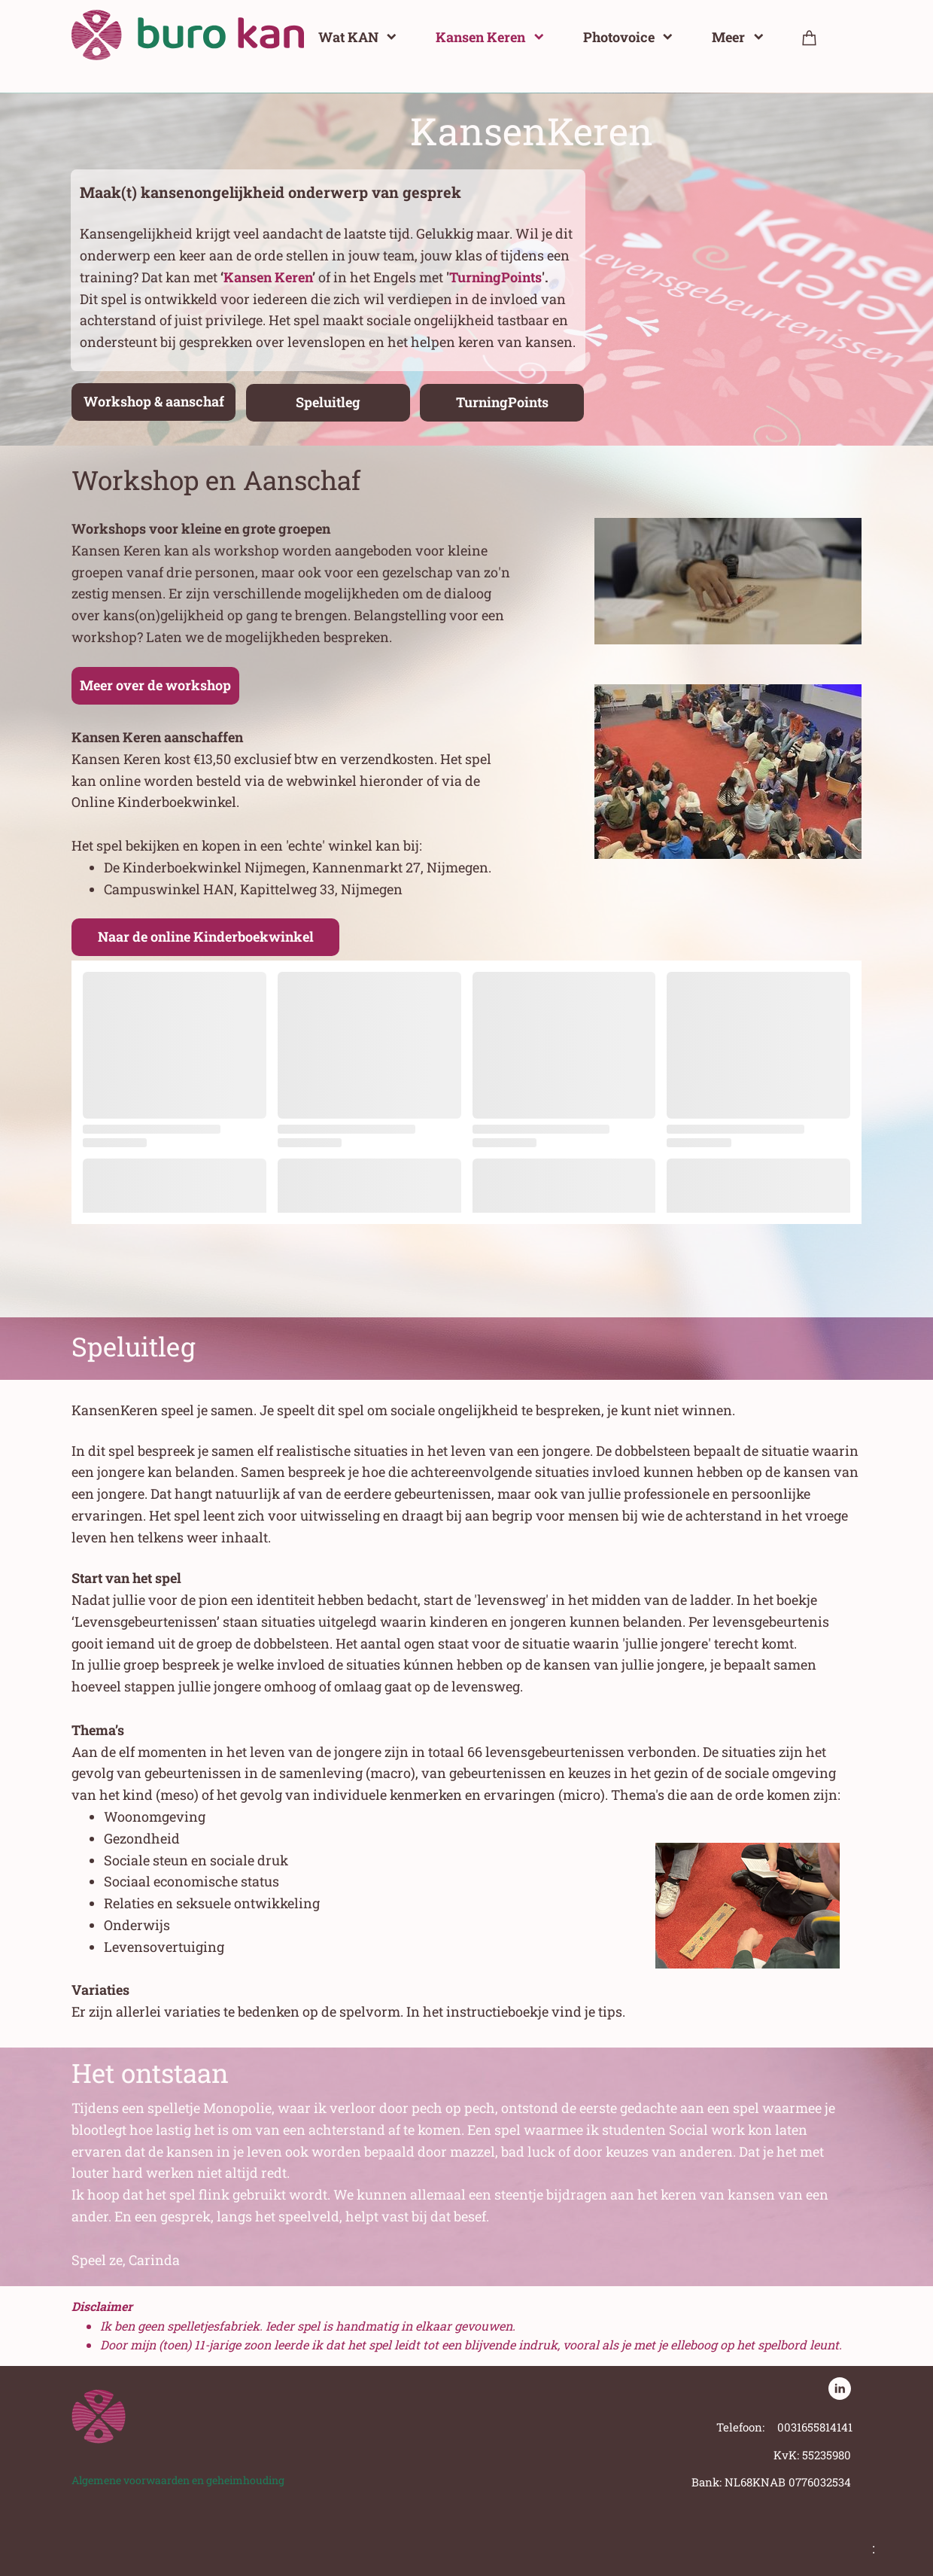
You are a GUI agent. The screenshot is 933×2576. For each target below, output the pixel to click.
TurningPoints (495, 277)
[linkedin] (839, 2388)
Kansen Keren (267, 277)
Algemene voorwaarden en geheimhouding (177, 2480)
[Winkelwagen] (809, 37)
